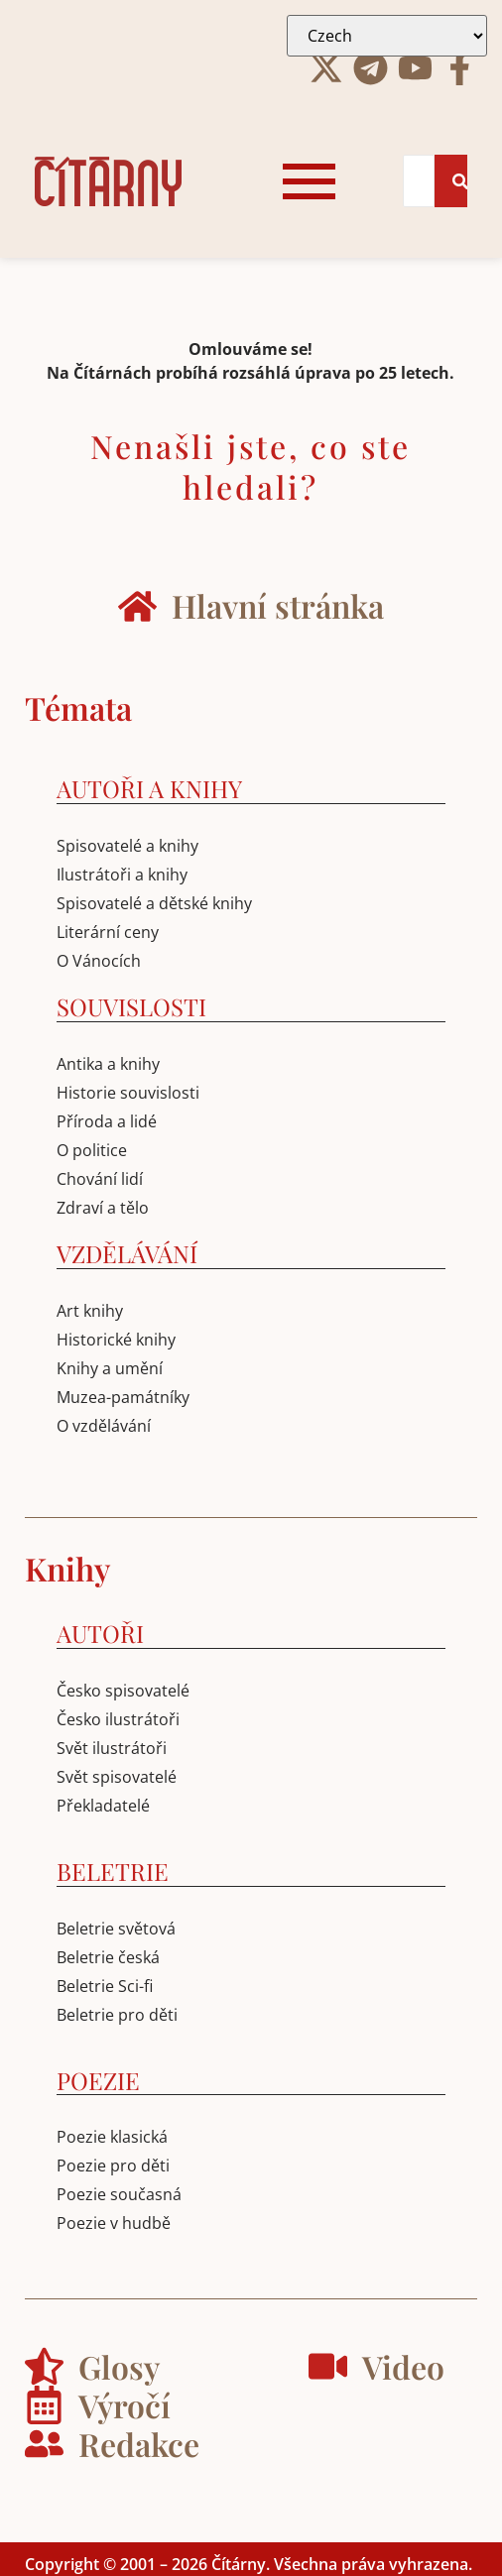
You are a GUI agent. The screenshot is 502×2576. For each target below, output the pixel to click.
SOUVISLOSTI (131, 1006)
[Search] (419, 181)
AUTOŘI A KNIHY (149, 788)
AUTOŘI (100, 1633)
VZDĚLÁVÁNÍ (127, 1253)
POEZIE (98, 2080)
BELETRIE (113, 1871)
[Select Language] (387, 36)
